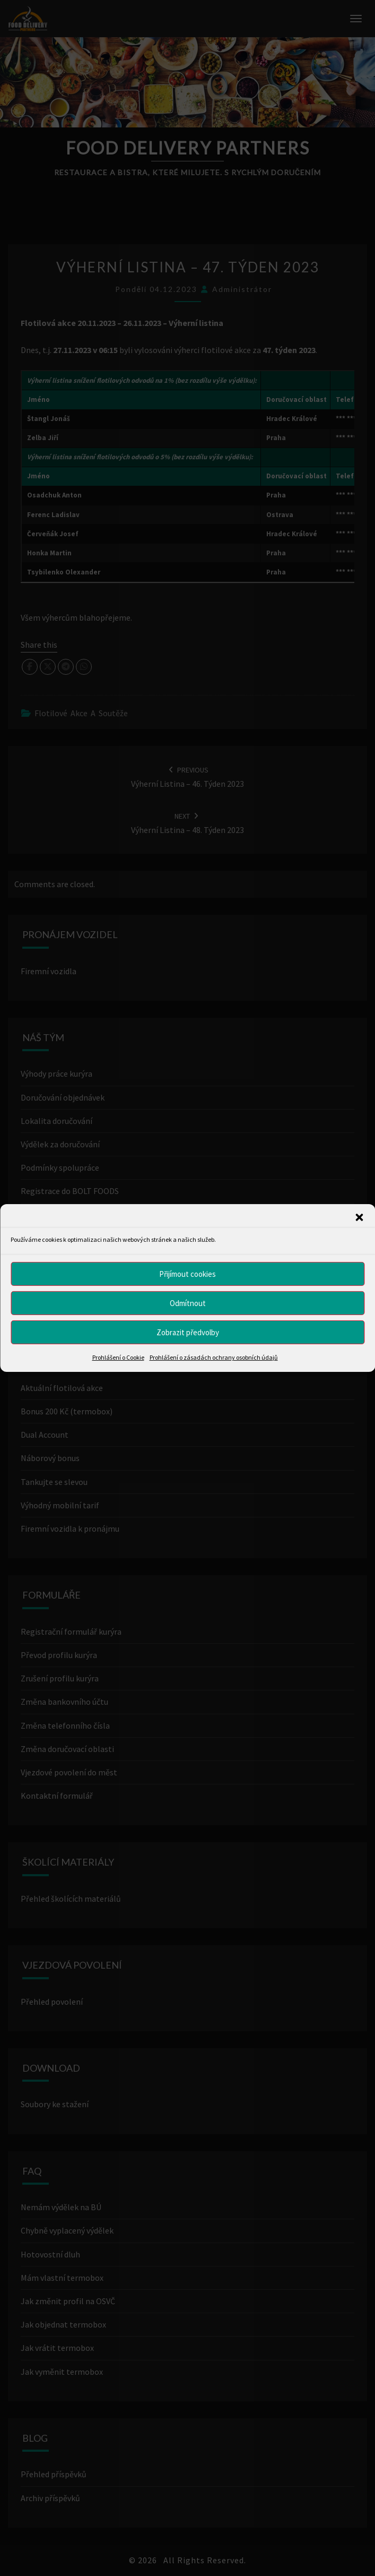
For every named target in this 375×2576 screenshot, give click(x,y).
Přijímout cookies (187, 1273)
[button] (359, 1217)
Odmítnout (188, 1303)
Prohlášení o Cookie (118, 1357)
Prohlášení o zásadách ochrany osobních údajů (214, 1357)
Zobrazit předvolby (187, 1332)
